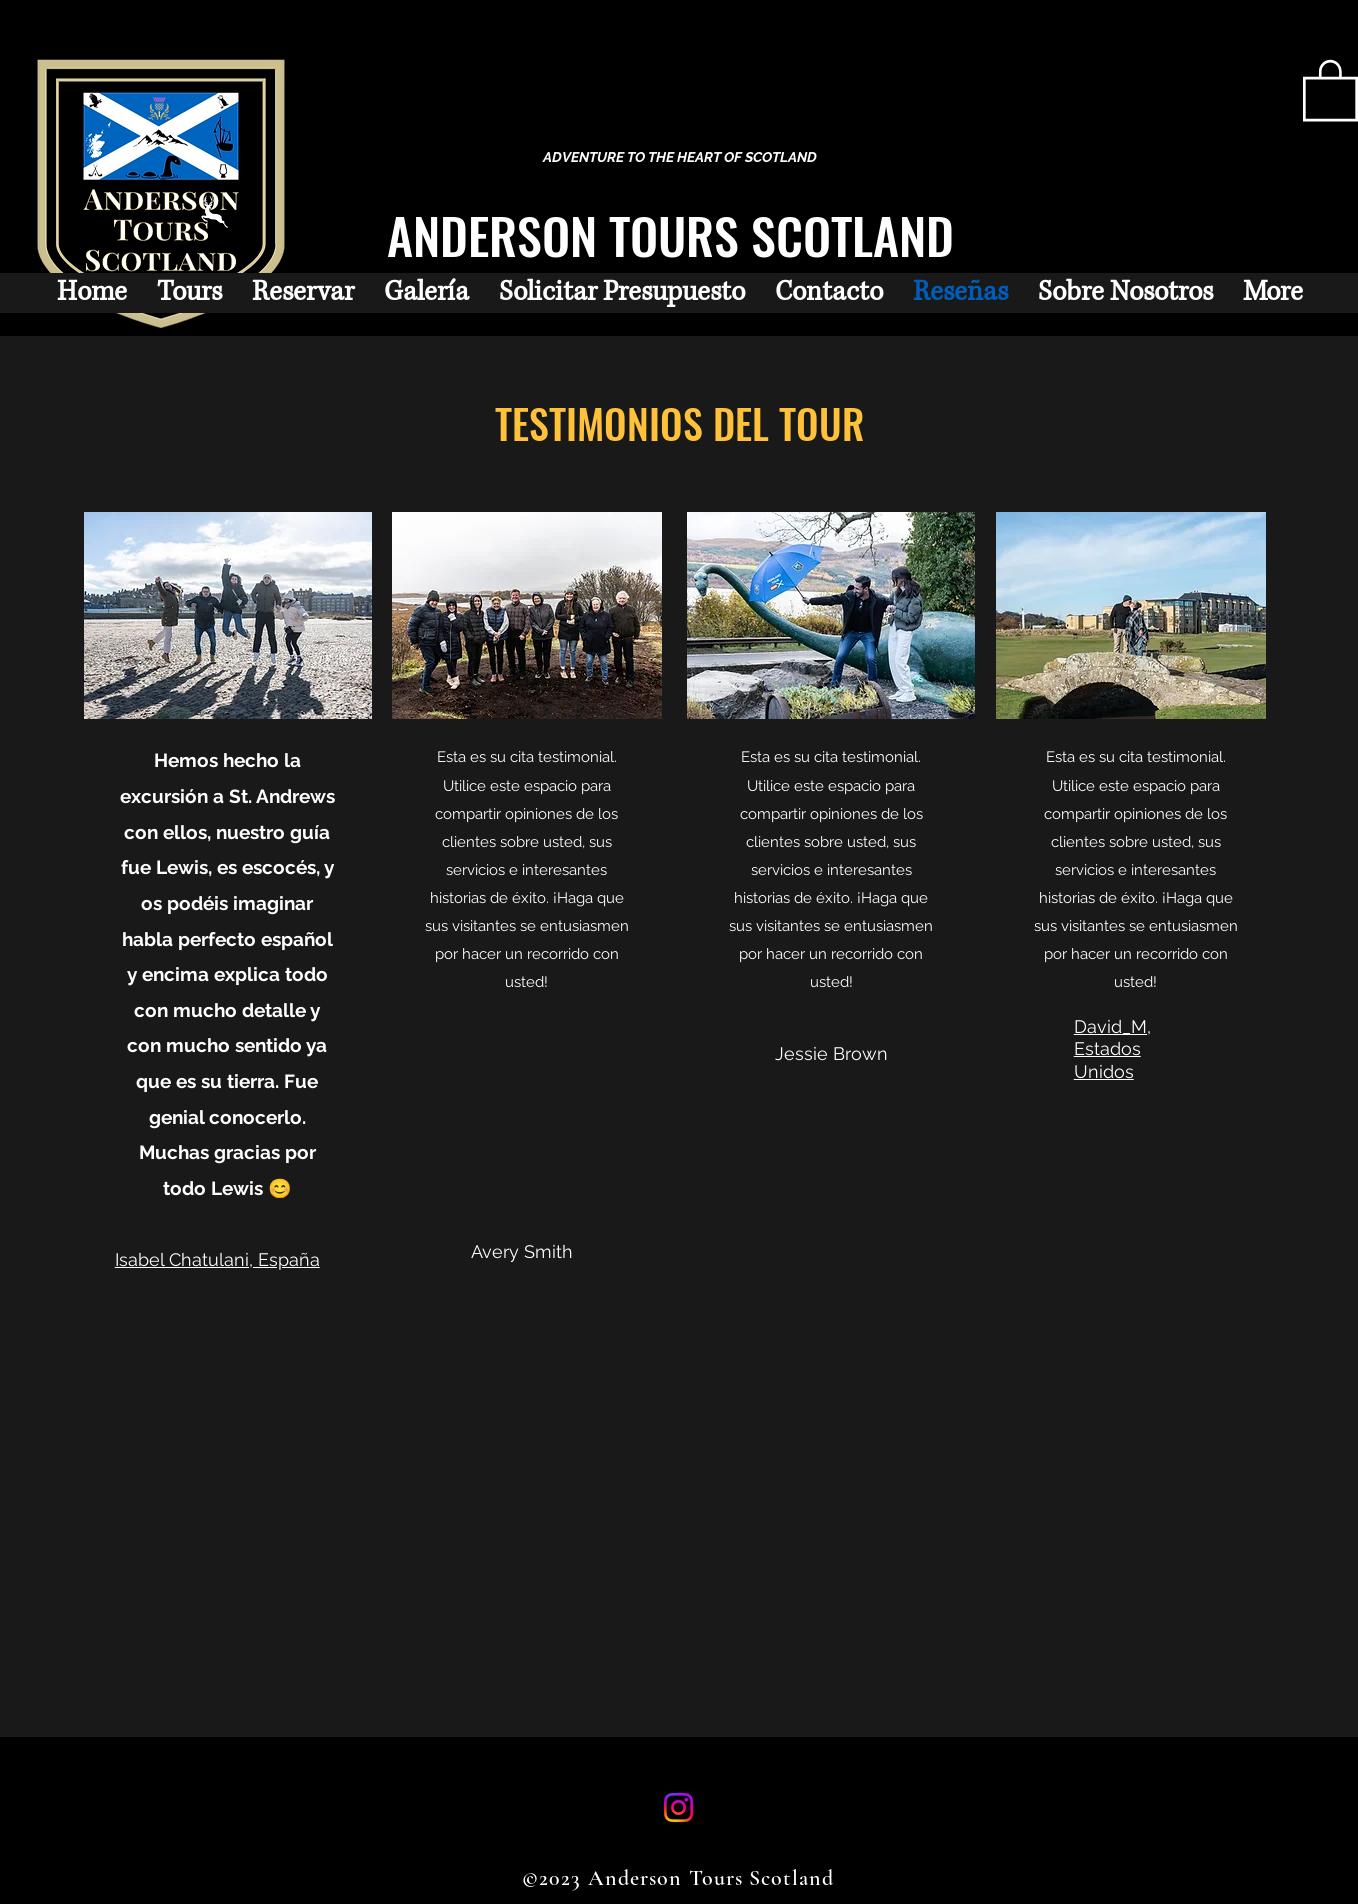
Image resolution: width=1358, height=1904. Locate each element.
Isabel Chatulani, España (217, 1259)
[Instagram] (678, 1807)
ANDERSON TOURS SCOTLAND (670, 234)
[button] (1330, 89)
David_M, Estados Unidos (1112, 1049)
